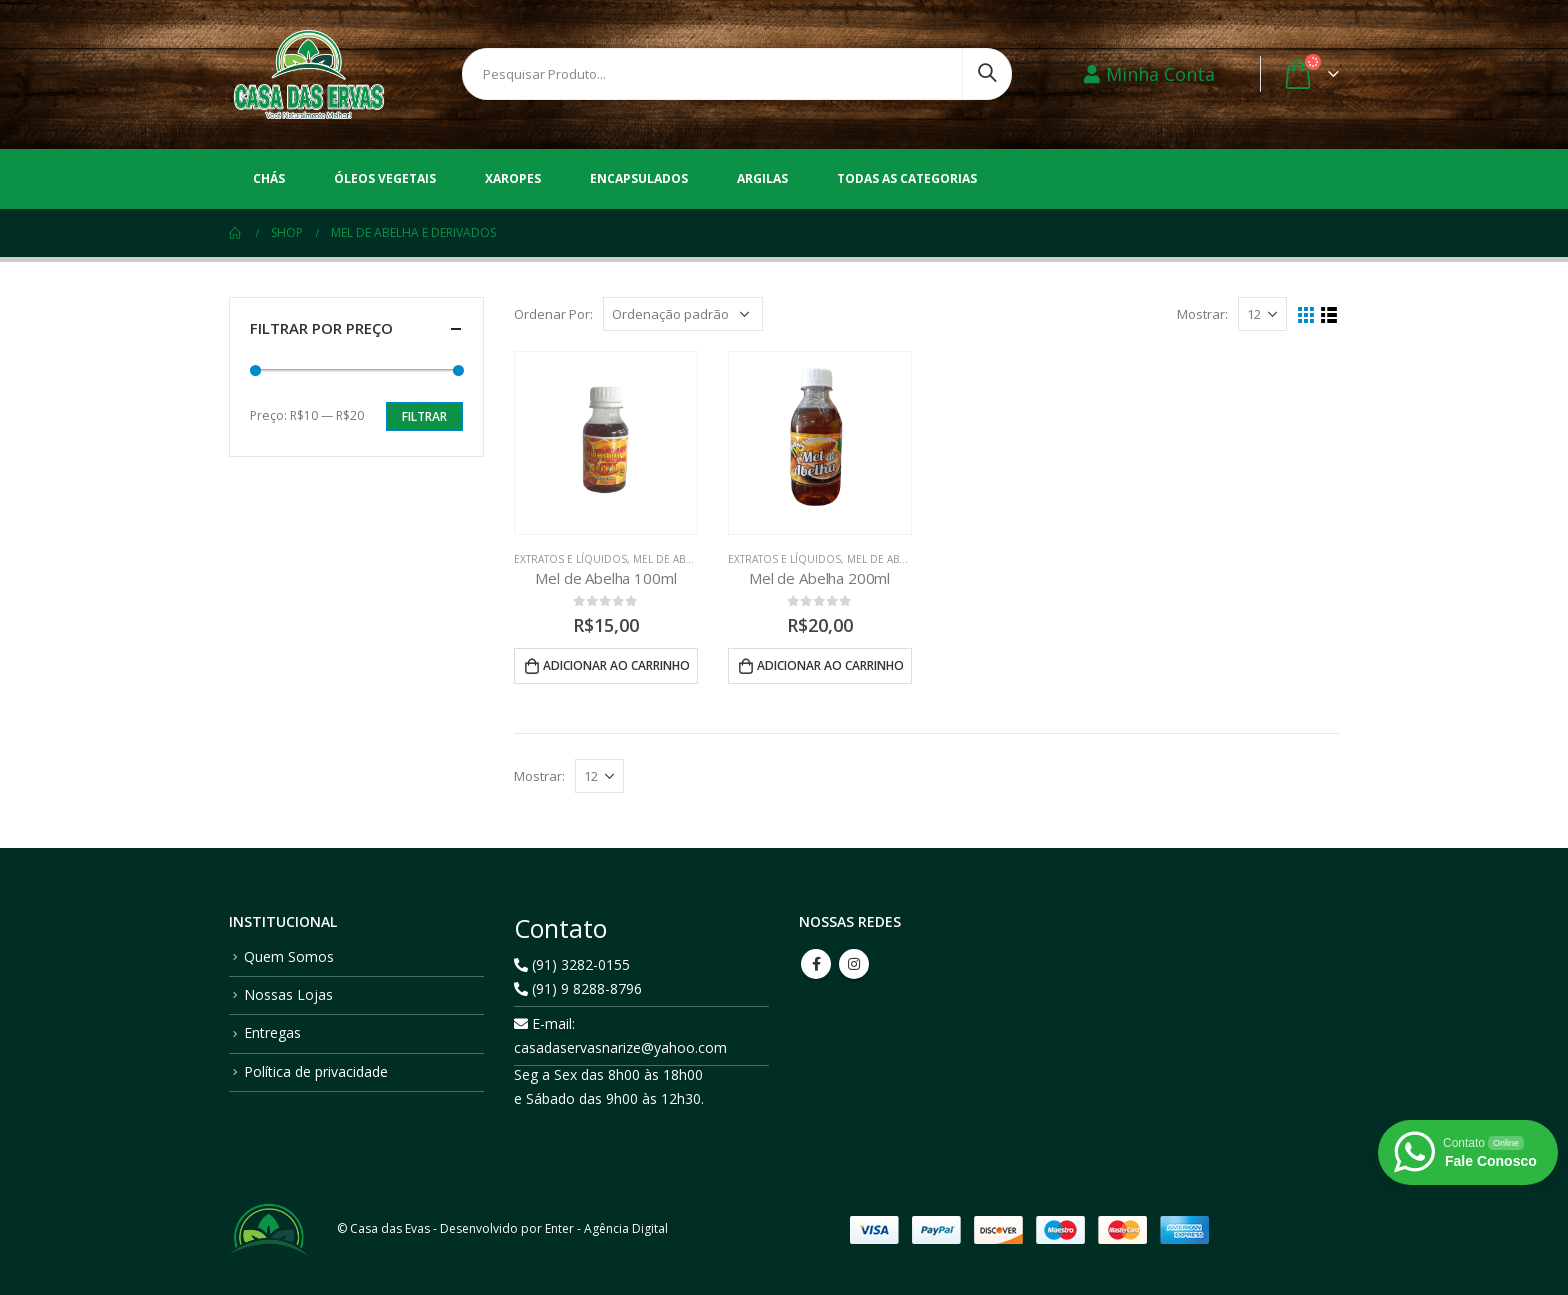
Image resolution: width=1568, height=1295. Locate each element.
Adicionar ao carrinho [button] (616, 665)
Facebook (816, 964)
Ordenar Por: (553, 314)
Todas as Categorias (907, 178)
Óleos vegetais (385, 178)
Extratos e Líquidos (570, 559)
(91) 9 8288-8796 (578, 988)
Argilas (762, 178)
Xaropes (513, 178)
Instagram (854, 964)
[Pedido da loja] (683, 314)
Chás (269, 178)
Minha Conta (1149, 74)
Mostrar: (1202, 314)
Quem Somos (289, 956)
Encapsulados (639, 178)
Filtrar (424, 416)
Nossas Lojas (288, 994)
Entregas (272, 1032)
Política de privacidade (316, 1071)
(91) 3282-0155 (572, 964)
